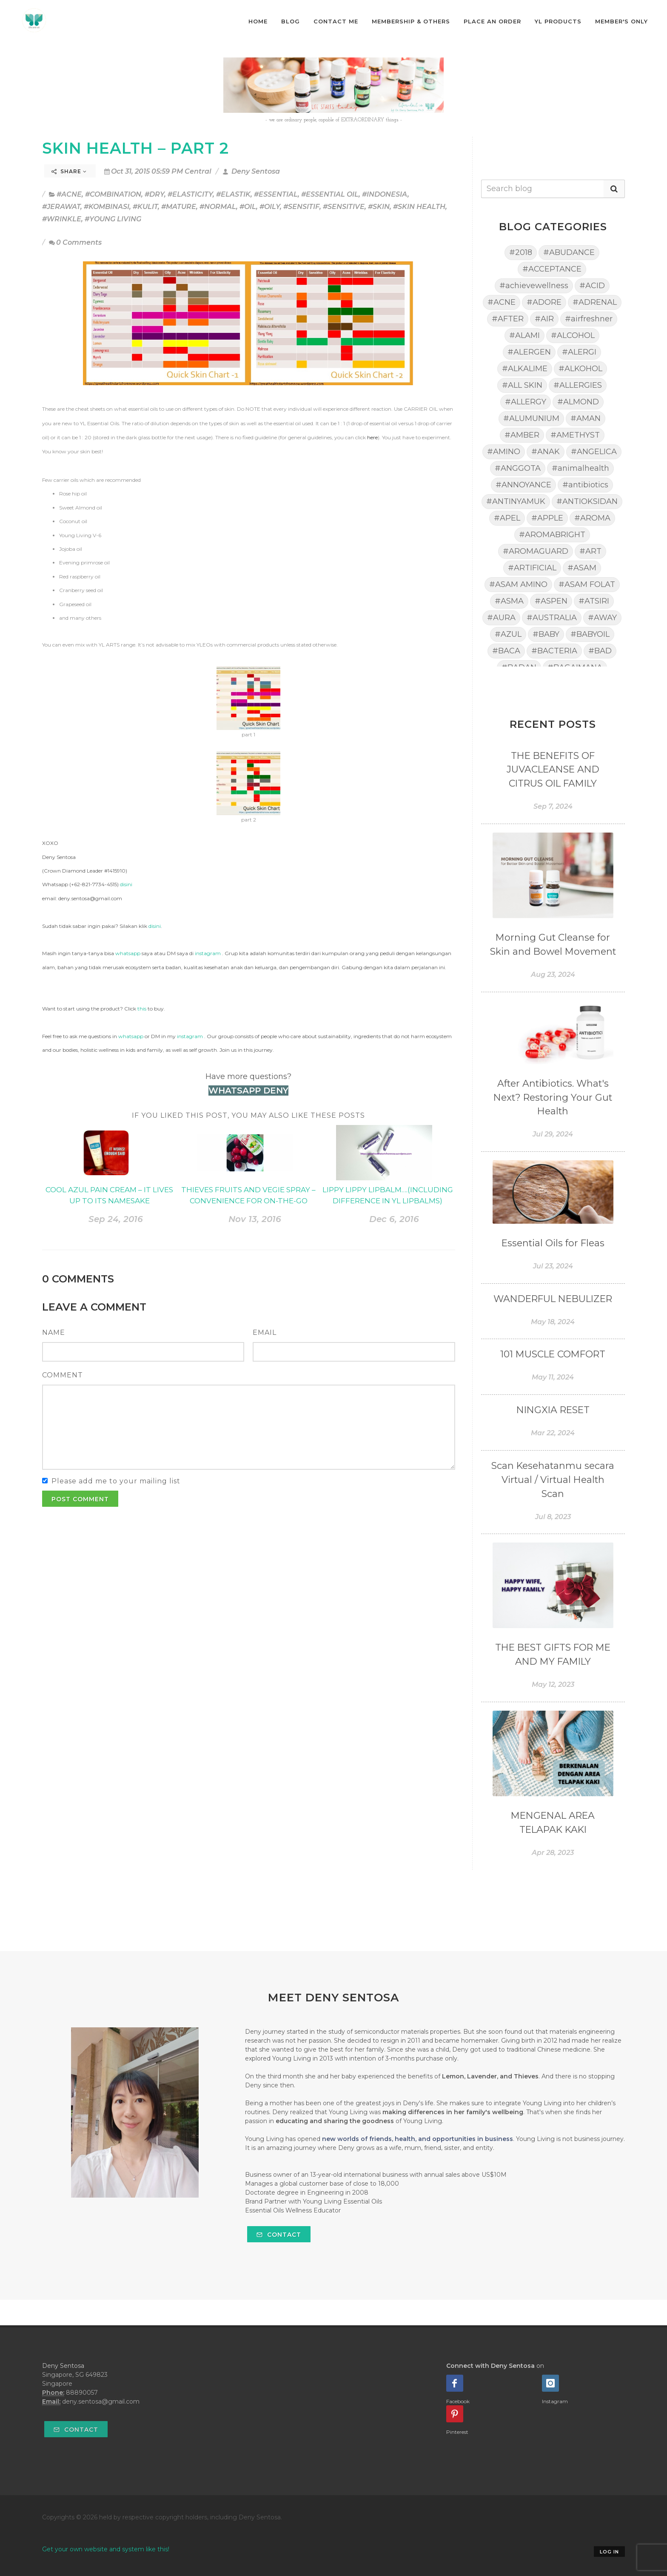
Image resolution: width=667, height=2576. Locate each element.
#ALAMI (524, 335)
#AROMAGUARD (535, 551)
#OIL (247, 207)
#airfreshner (589, 318)
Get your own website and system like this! (105, 2549)
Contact (279, 2234)
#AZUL (508, 634)
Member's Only (621, 21)
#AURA (501, 617)
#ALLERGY (525, 401)
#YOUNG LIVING (113, 219)
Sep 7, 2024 (553, 806)
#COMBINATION (113, 194)
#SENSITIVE (344, 207)
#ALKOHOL (580, 368)
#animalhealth (580, 468)
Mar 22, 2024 (553, 1433)
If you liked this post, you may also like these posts (248, 1115)
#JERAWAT (61, 207)
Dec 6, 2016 (394, 1219)
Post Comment (80, 1499)
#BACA (506, 650)
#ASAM (581, 567)
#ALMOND (578, 401)
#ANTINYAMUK (515, 501)
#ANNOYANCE (523, 484)
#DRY (154, 194)
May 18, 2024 (553, 1322)
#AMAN (585, 418)
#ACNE (69, 194)
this (141, 1008)
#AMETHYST (575, 435)
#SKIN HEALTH (419, 207)
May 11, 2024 (553, 1377)
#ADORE (544, 302)
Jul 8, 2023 (553, 1517)
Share (69, 171)
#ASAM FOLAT (587, 584)
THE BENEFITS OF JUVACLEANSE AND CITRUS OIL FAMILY (553, 770)
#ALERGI (579, 352)
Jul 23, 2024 (553, 1266)
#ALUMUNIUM (531, 418)
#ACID (592, 285)
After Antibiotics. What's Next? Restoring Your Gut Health (552, 1097)
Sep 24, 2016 (115, 1219)
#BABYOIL (590, 634)
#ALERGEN (529, 352)
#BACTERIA (554, 650)
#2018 (520, 252)
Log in (609, 2552)
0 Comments (75, 242)
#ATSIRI (594, 601)
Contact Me (336, 21)
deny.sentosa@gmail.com (101, 2401)
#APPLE (547, 518)
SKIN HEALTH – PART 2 (135, 148)
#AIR (544, 318)
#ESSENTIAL (276, 194)
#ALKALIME (524, 368)
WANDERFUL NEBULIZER (552, 1299)
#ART (590, 551)
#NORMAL (218, 207)
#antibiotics (585, 484)
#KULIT (145, 207)
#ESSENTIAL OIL (330, 194)
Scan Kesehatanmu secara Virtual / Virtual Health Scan (552, 1480)
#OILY (269, 207)
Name (53, 1332)
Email (264, 1332)
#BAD (600, 650)
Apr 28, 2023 (553, 1853)
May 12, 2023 (553, 1684)
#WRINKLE (61, 219)
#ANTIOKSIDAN (587, 501)
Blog (290, 21)
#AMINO (503, 451)
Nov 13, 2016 (254, 1219)
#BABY (546, 634)
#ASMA (509, 601)
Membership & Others (411, 21)
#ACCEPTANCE (551, 269)
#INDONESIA (385, 194)
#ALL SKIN (522, 385)
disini (126, 884)
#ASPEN (551, 601)
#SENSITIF (301, 207)
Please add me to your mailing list (115, 1481)
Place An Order (492, 21)
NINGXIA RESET (553, 1410)
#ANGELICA (594, 451)
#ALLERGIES (577, 385)
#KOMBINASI (106, 207)
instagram (208, 953)
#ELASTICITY (190, 194)
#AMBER (522, 435)
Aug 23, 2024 (553, 974)
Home (258, 21)
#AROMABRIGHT (552, 534)
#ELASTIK (233, 194)
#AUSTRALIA (552, 617)
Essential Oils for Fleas (553, 1243)
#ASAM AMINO (518, 584)
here (372, 437)
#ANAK (545, 451)
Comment (62, 1375)
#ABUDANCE (569, 252)
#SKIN (379, 207)
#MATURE (178, 207)
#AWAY (602, 617)
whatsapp (127, 953)
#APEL (507, 518)
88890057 (82, 2392)
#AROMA (592, 518)
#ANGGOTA (518, 468)
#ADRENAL (595, 302)
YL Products (558, 21)
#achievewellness (533, 285)
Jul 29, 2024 (553, 1134)
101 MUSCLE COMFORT (552, 1354)
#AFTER (508, 318)
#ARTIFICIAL (532, 567)
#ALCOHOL (573, 335)
